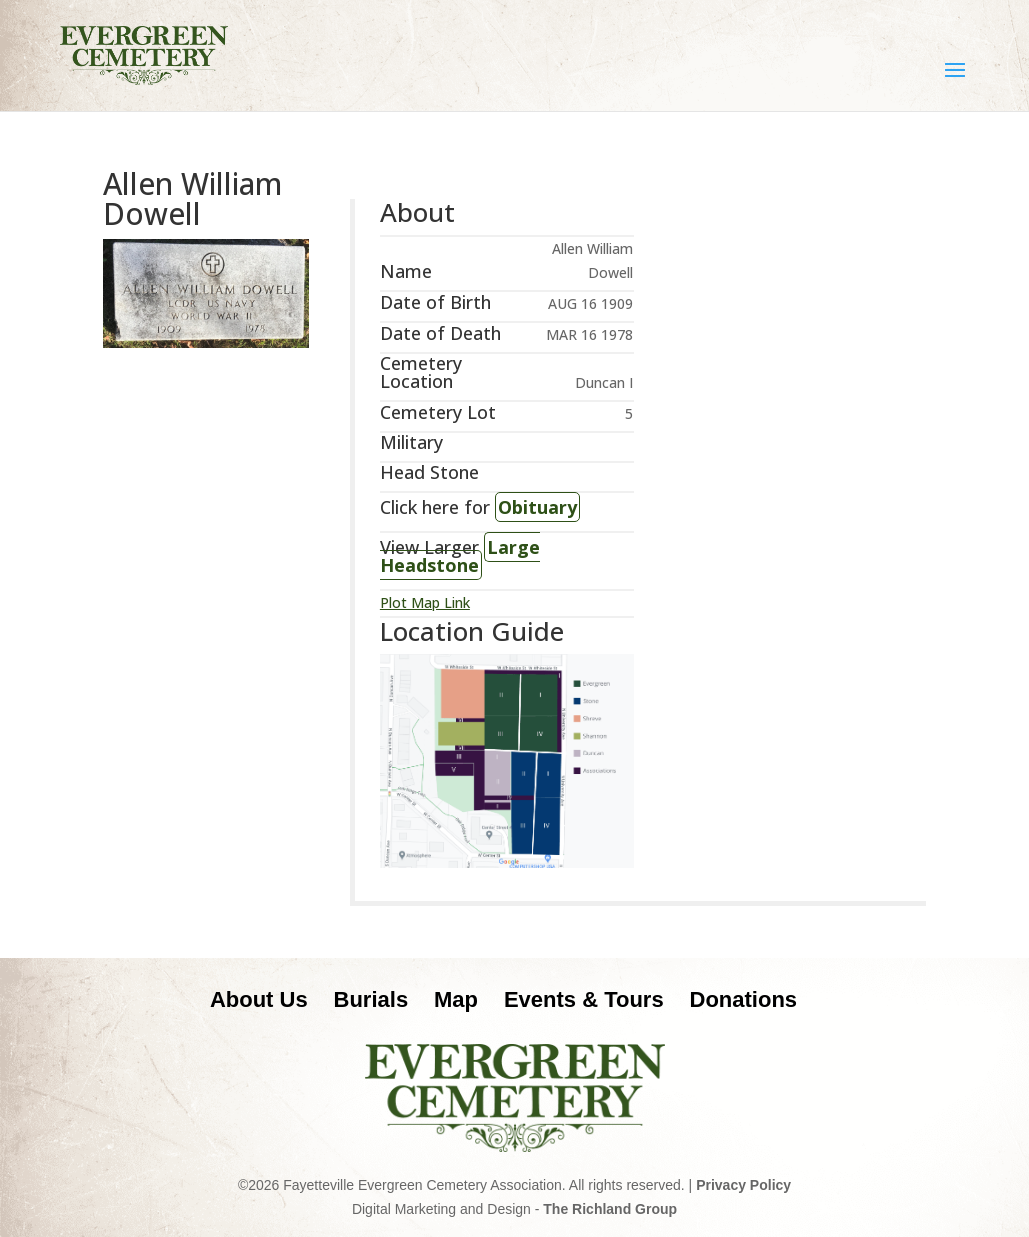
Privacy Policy (743, 1185)
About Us (259, 999)
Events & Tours (584, 999)
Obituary (537, 507)
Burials (371, 999)
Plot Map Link (425, 602)
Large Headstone (460, 556)
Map (456, 999)
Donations (744, 999)
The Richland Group (610, 1209)
